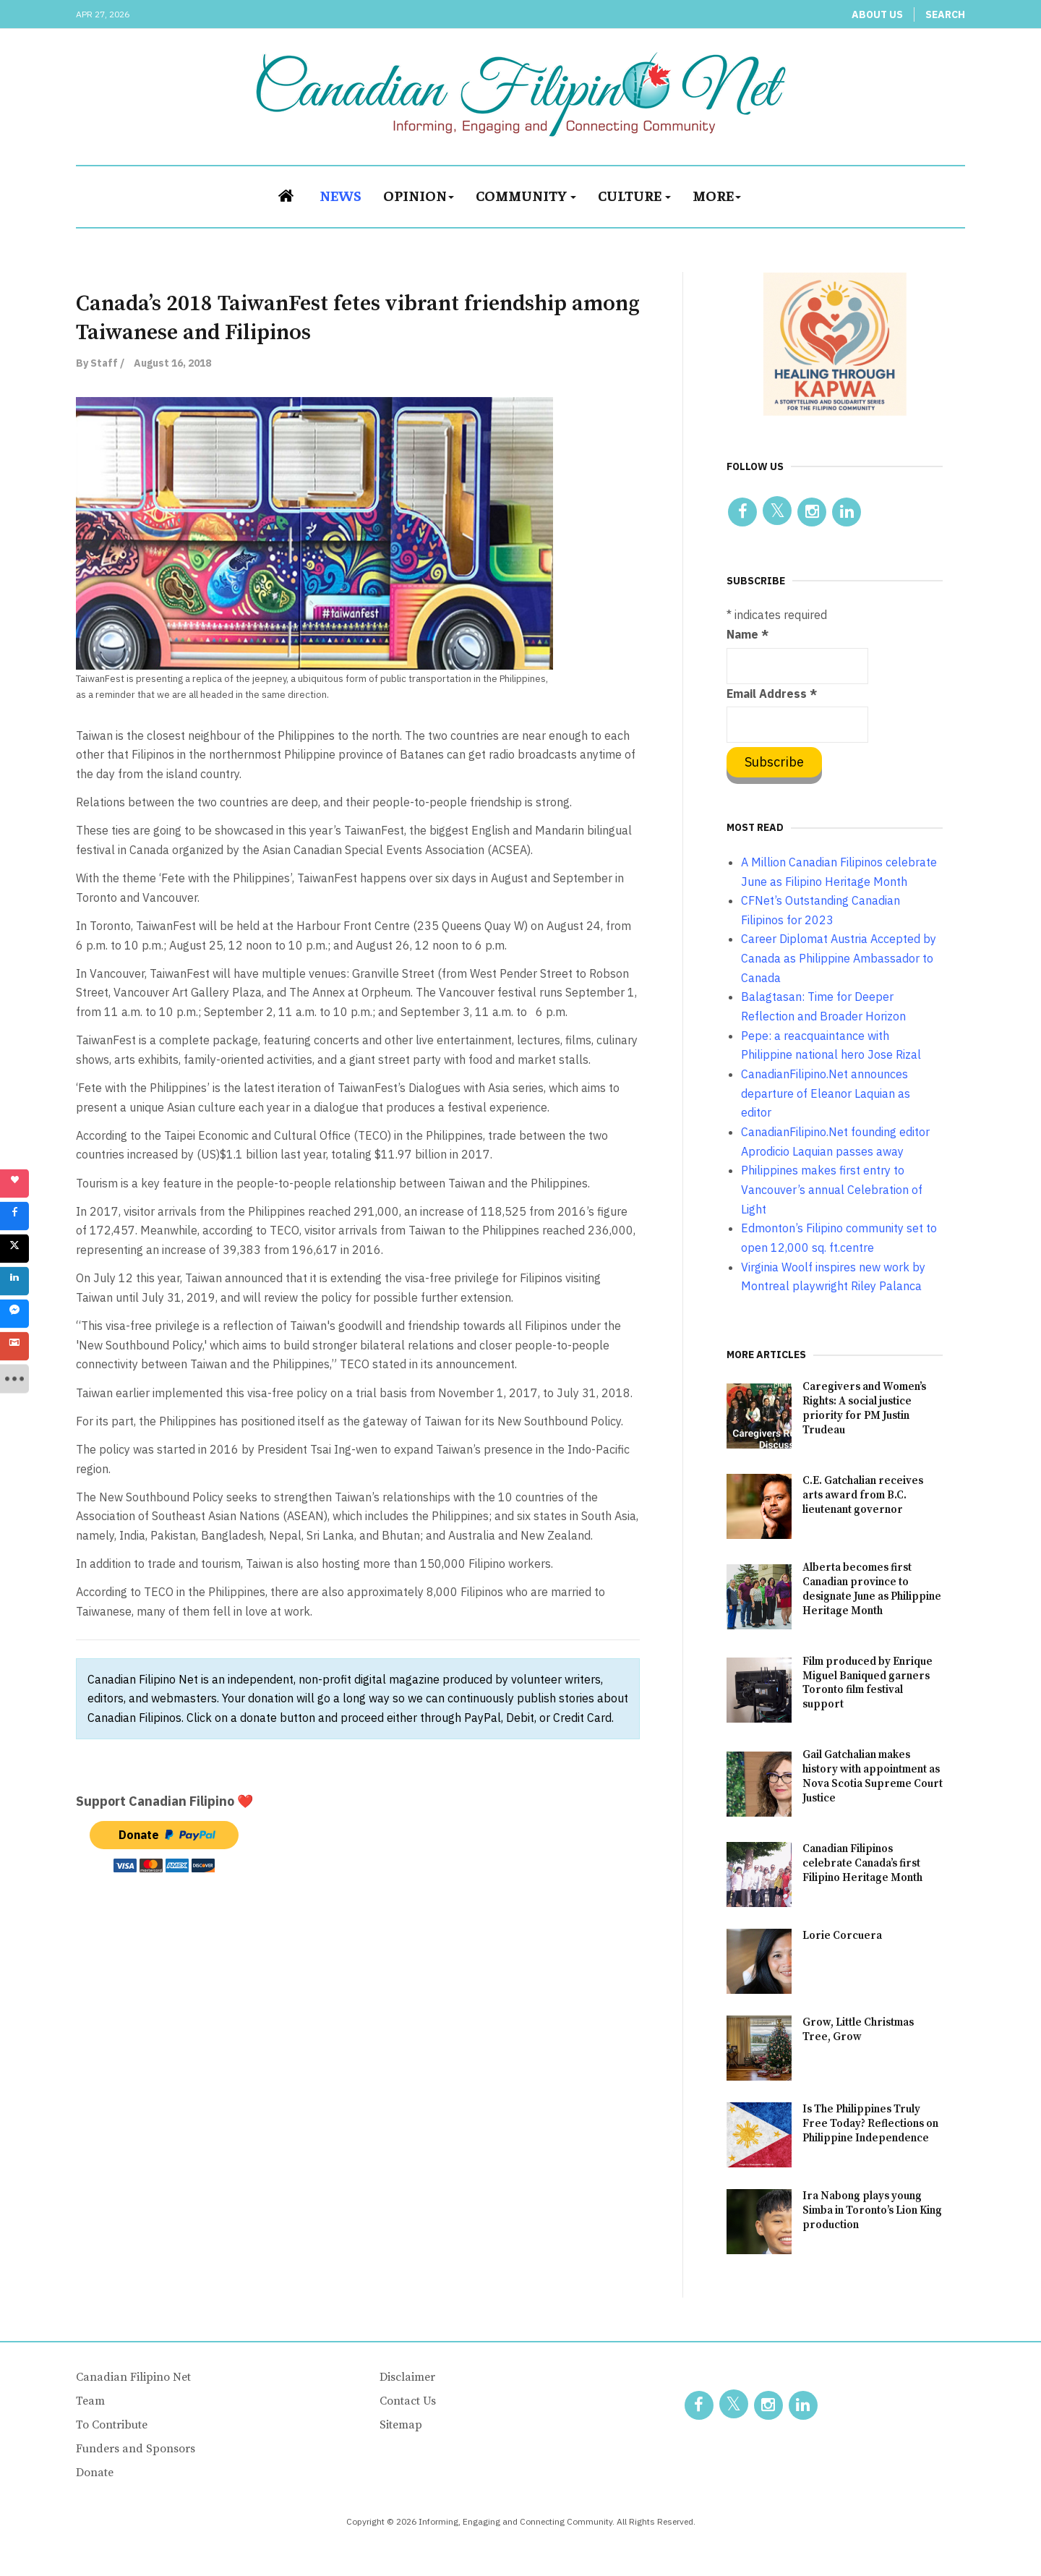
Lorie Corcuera (842, 1935)
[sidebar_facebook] (14, 1216)
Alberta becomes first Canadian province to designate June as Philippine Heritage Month (871, 1589)
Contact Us (408, 2401)
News (340, 195)
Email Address (772, 693)
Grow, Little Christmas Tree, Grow (858, 2030)
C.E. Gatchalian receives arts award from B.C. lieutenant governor (862, 1495)
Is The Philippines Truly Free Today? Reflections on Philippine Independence (870, 2123)
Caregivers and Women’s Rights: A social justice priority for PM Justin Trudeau (864, 1408)
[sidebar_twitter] (14, 1248)
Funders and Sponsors (135, 2448)
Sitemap (401, 2425)
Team (90, 2401)
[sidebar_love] (14, 1183)
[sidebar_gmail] (14, 1346)
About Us (877, 14)
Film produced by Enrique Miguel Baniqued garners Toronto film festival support (867, 1683)
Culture (634, 195)
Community (526, 195)
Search (945, 14)
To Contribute (111, 2425)
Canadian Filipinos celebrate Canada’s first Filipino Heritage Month (862, 1863)
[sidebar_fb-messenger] (14, 1314)
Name (747, 634)
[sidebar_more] (14, 1379)
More (717, 195)
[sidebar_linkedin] (14, 1281)
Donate (94, 2472)
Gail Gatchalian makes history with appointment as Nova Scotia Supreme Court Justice (872, 1776)
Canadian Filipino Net (133, 2377)
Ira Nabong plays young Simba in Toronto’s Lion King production (872, 2210)
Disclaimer (407, 2377)
